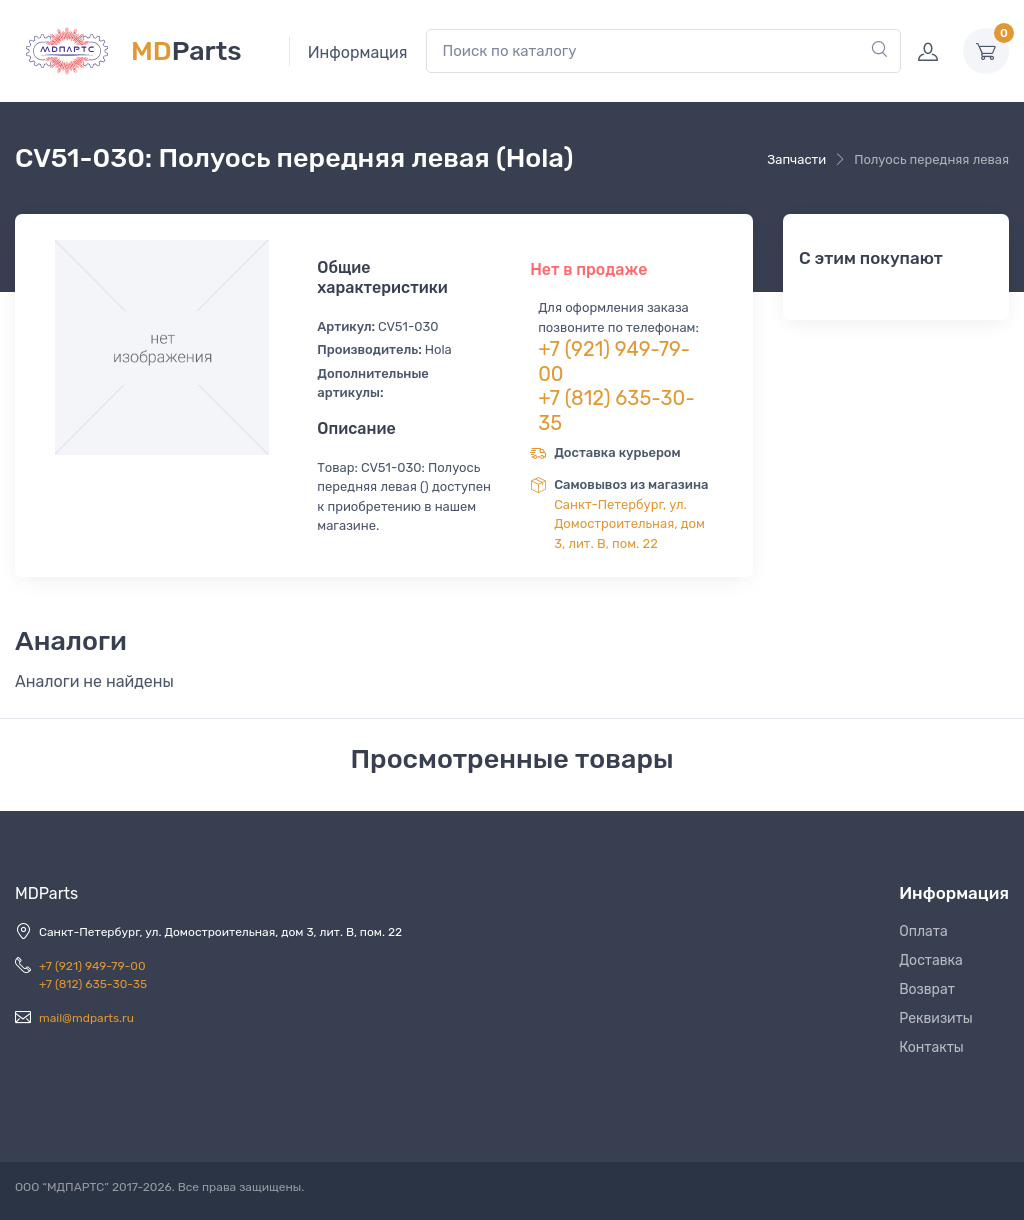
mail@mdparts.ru (86, 1018)
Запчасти (796, 159)
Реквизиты (936, 1018)
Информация (358, 52)
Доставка (931, 960)
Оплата (923, 931)
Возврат (927, 989)
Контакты (931, 1047)
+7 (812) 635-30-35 (93, 984)
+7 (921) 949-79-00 (92, 966)
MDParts (46, 893)
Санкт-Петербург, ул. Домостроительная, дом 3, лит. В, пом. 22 (629, 524)
